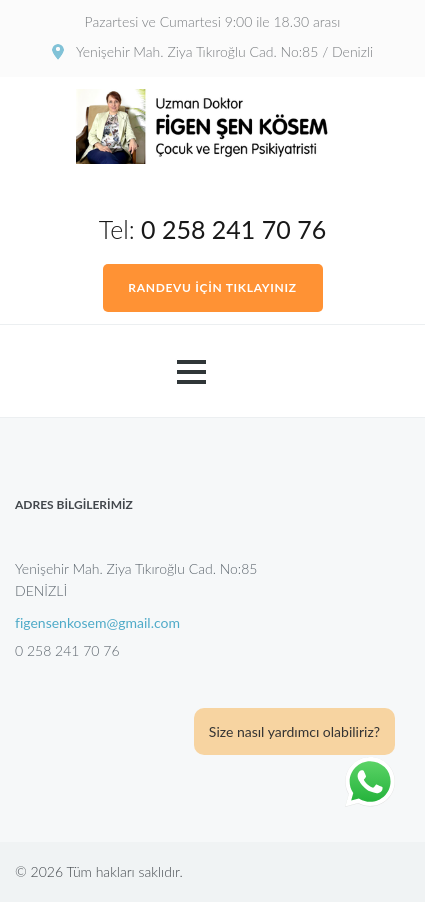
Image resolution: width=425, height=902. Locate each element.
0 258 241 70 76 (233, 229)
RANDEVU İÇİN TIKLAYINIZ (212, 287)
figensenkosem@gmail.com (97, 623)
